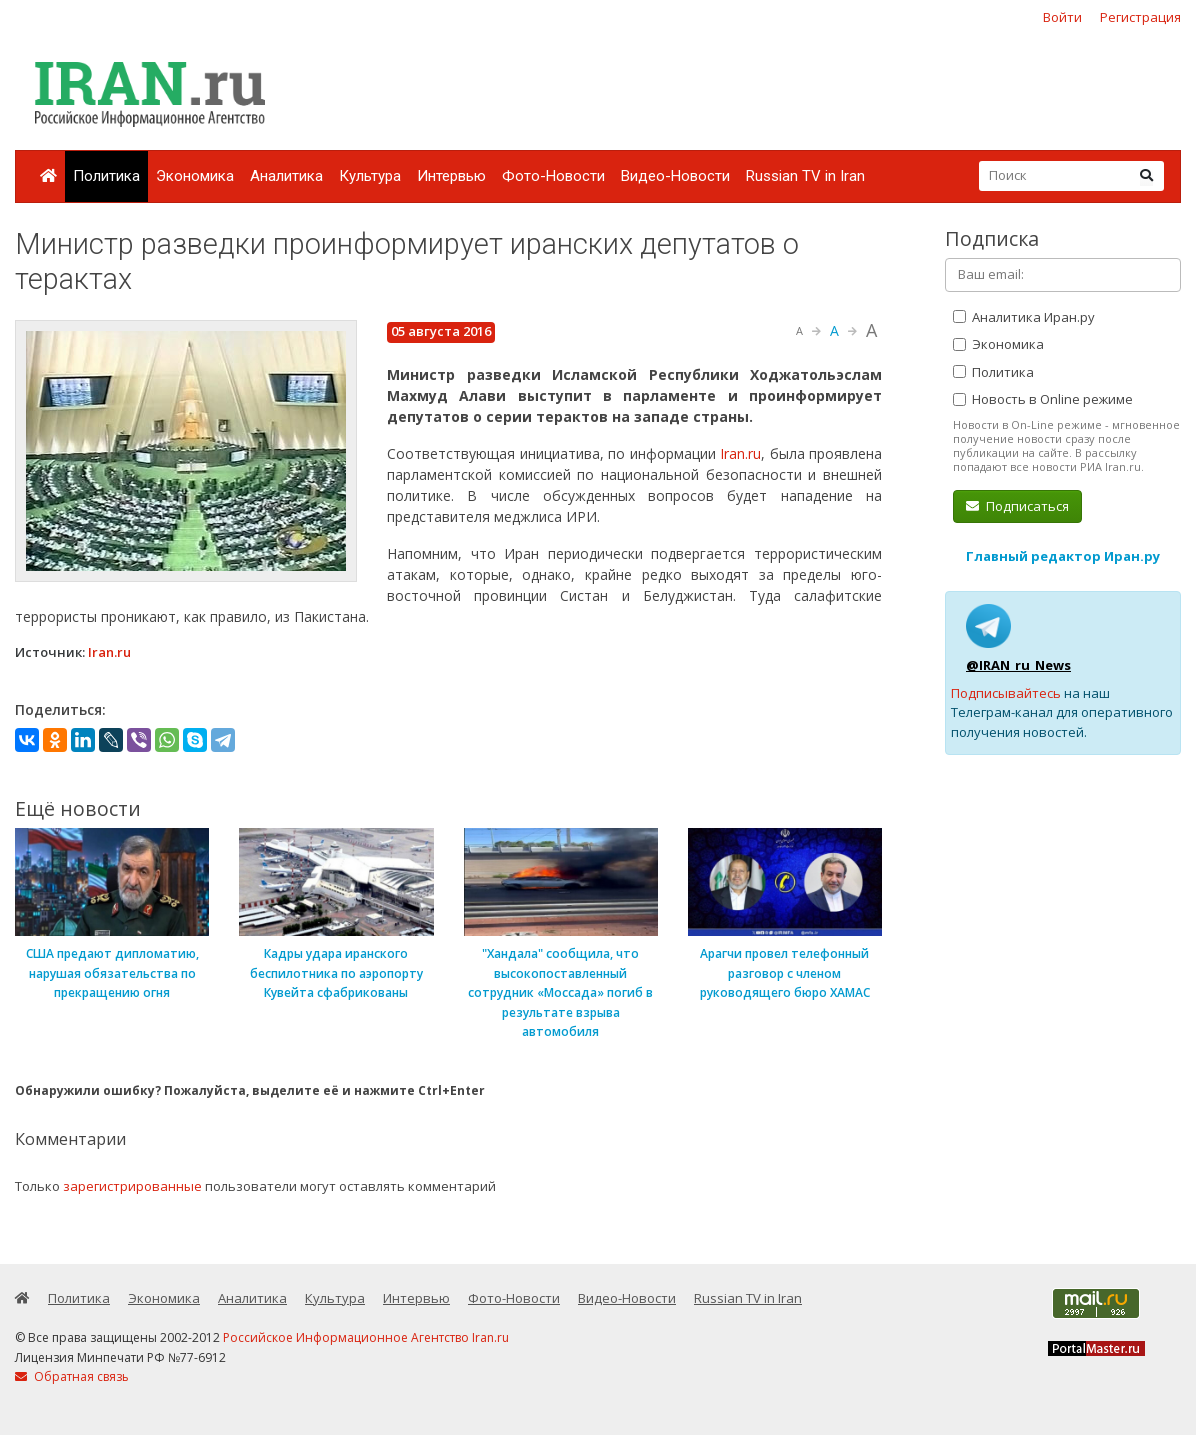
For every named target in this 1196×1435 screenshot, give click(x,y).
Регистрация (1140, 17)
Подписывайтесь (1006, 693)
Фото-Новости (553, 176)
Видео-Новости (675, 176)
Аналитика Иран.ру (1024, 317)
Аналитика (286, 176)
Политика (106, 176)
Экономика (195, 176)
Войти (1062, 17)
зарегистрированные (132, 1186)
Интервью (451, 176)
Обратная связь (72, 1376)
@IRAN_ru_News (1018, 665)
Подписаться (1017, 506)
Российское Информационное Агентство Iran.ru (366, 1337)
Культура (370, 176)
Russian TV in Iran (805, 176)
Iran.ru (740, 453)
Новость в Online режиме (1043, 399)
